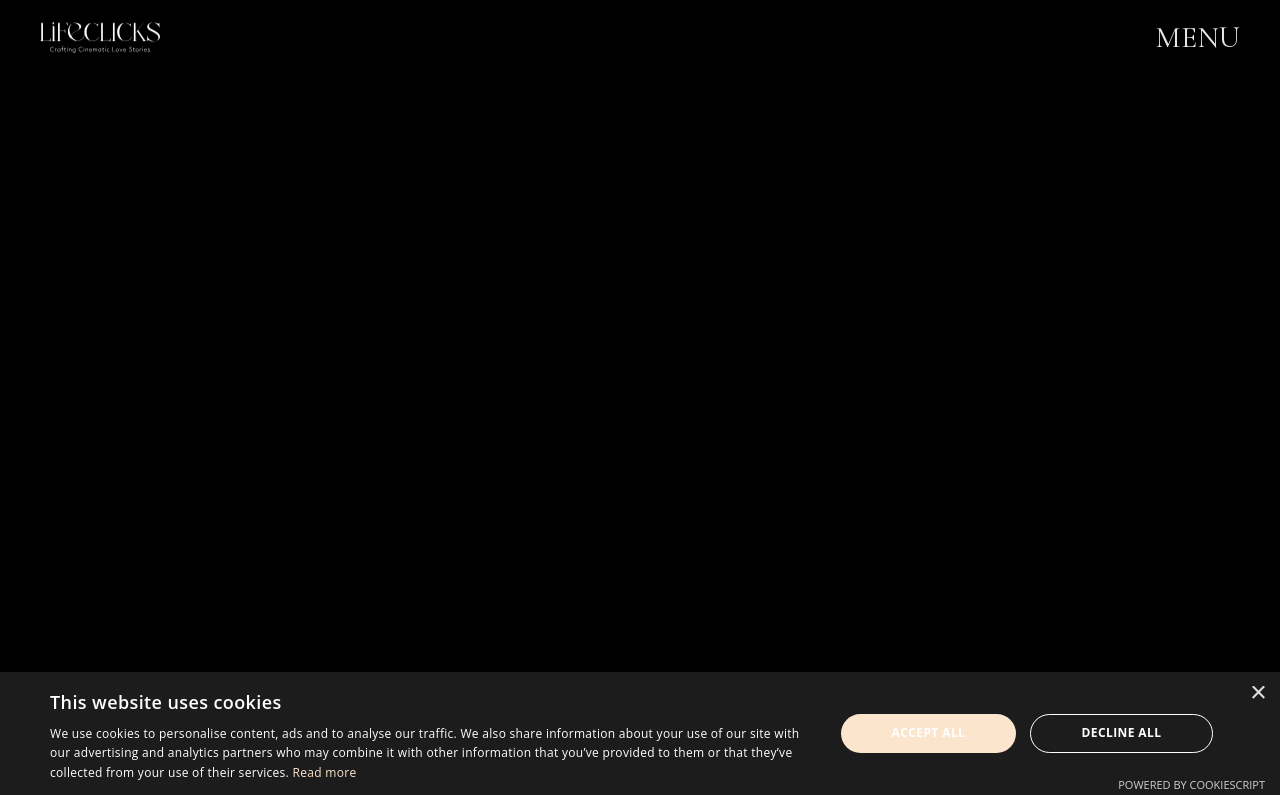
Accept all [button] (929, 732)
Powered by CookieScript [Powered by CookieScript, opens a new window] (1191, 784)
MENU (1197, 38)
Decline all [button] (1122, 732)
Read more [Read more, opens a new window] (324, 772)
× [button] (1257, 693)
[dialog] (640, 733)
